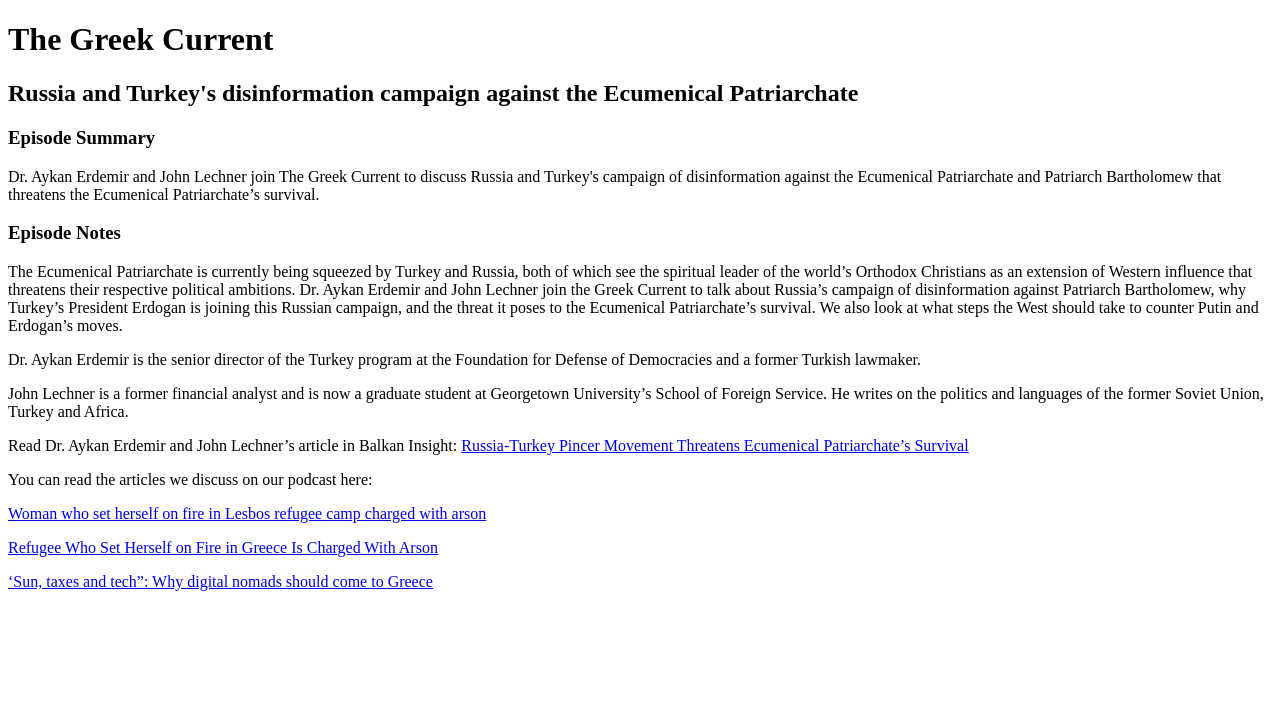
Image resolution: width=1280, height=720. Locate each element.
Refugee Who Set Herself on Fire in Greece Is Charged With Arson (223, 547)
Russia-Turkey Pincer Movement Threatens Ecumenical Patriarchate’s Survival (714, 445)
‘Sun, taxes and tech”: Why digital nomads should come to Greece (220, 581)
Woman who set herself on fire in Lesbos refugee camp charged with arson (247, 513)
